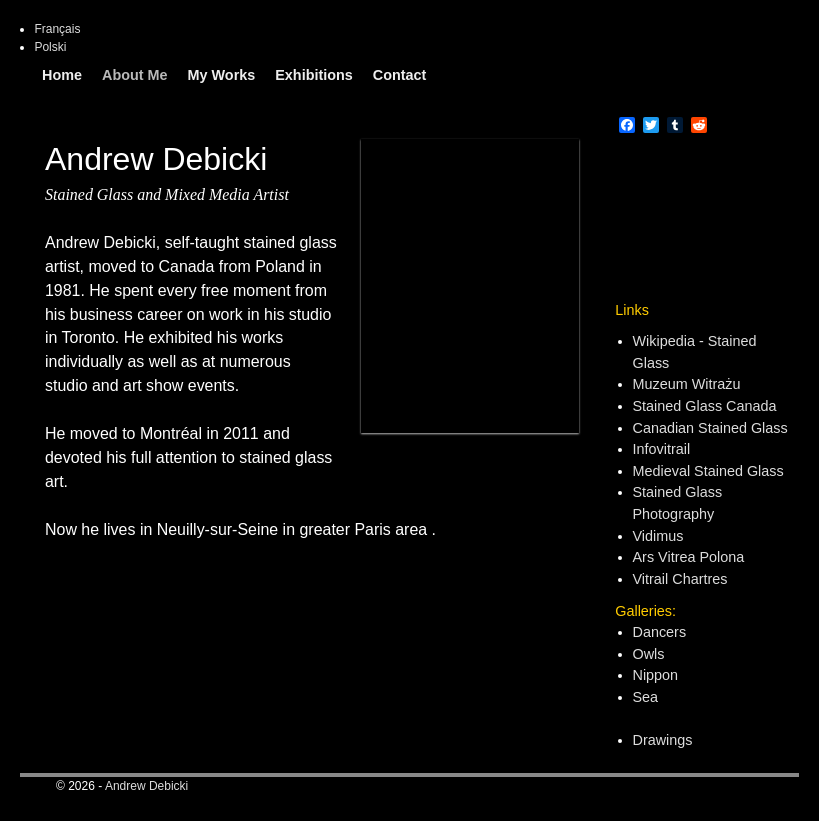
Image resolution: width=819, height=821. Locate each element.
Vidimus (658, 536)
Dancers (660, 632)
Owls (649, 654)
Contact (400, 75)
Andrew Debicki (146, 786)
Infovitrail (662, 449)
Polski (50, 47)
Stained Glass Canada (705, 406)
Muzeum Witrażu (687, 384)
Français (57, 29)
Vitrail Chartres (680, 579)
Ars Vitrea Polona (689, 557)
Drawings (663, 740)
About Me (135, 75)
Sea (646, 697)
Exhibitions (314, 75)
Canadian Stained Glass (710, 428)
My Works (222, 75)
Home (62, 75)
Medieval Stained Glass (708, 471)
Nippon (656, 675)
